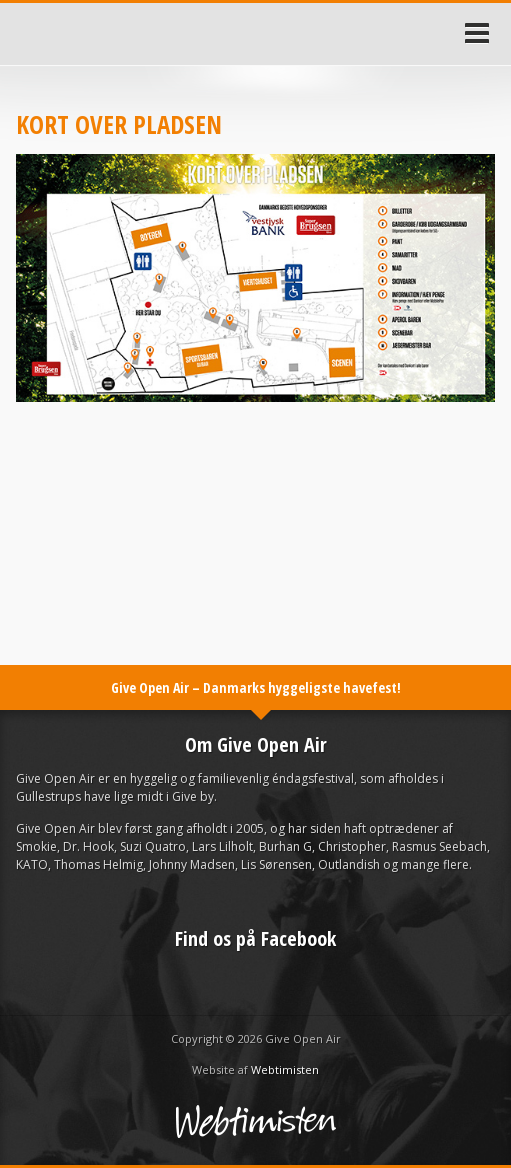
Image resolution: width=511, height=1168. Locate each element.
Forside (28, 34)
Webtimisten (285, 1069)
